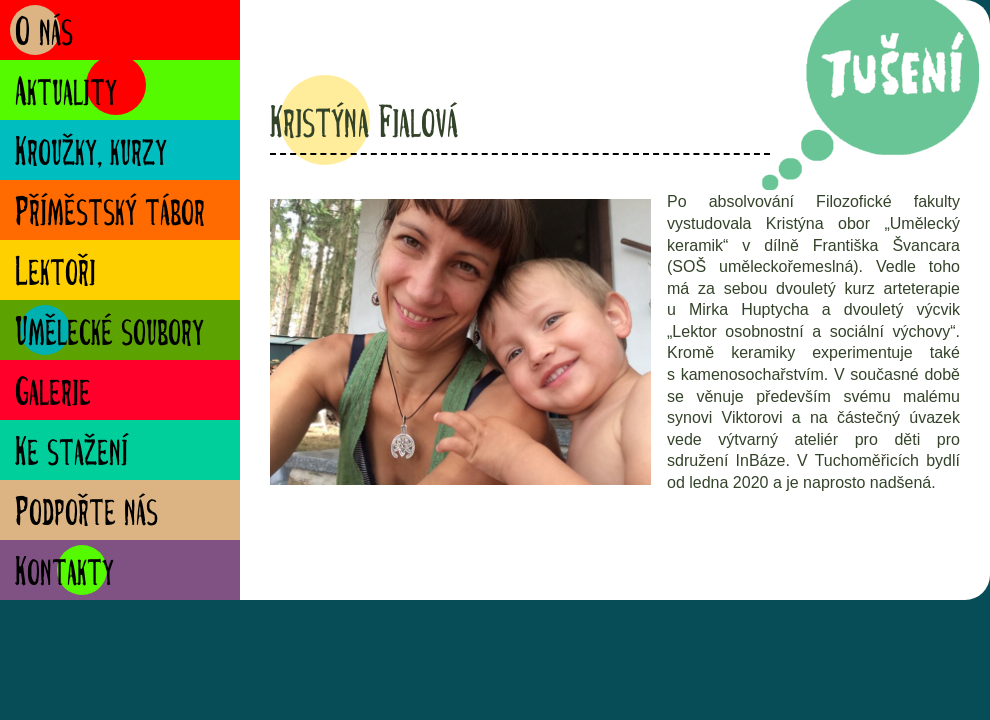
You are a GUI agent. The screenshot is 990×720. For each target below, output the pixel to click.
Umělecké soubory (109, 334)
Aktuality (66, 94)
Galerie (53, 394)
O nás (44, 34)
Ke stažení (71, 454)
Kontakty (64, 574)
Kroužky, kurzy (91, 154)
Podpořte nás (86, 514)
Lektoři (55, 274)
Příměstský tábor (110, 214)
